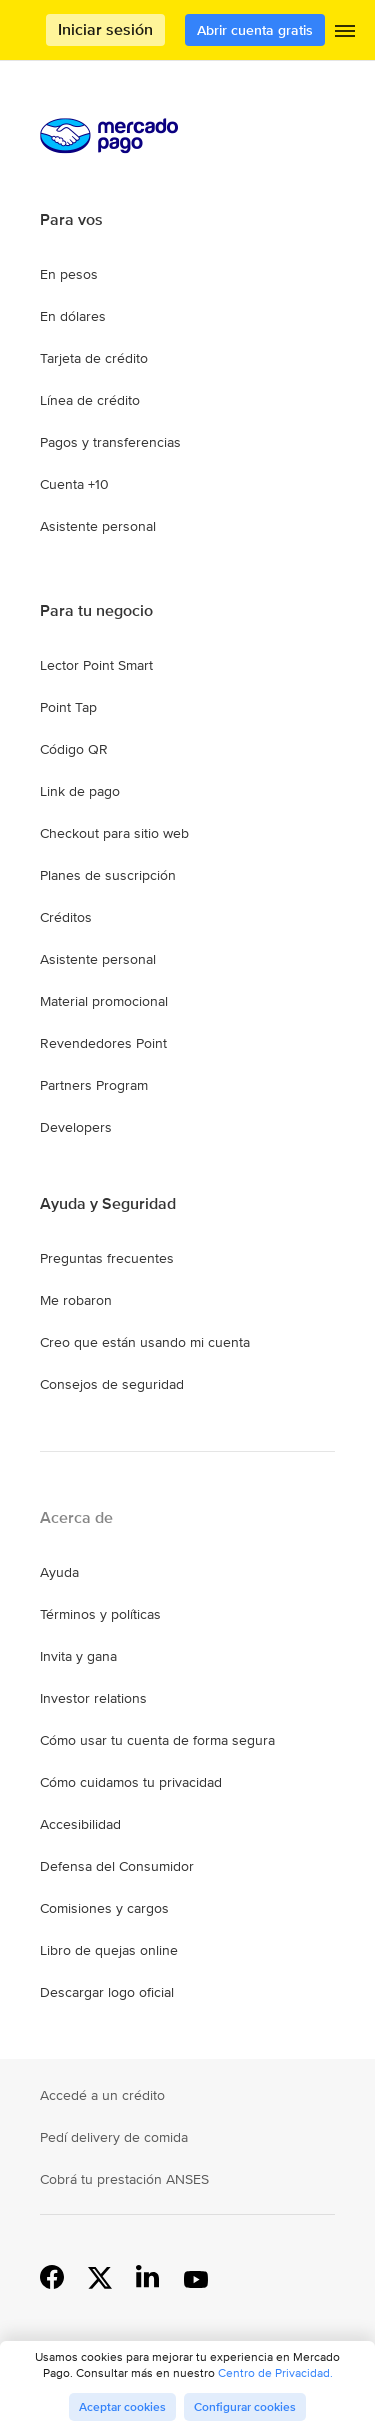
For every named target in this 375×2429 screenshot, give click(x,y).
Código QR (74, 749)
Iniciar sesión (105, 29)
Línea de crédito (90, 400)
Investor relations (93, 1698)
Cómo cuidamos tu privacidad (131, 1782)
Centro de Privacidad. (275, 2372)
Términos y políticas (100, 1614)
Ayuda (59, 1572)
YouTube (196, 2276)
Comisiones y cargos (104, 1908)
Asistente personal (98, 526)
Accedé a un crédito (102, 2095)
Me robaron (76, 1300)
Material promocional (104, 1001)
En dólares (73, 316)
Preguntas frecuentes (107, 1258)
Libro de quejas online (109, 1950)
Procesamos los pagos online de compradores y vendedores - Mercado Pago (45, 30)
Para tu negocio (96, 611)
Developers (76, 1127)
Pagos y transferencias (110, 442)
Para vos (71, 220)
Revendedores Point (103, 1043)
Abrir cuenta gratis (255, 30)
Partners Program (94, 1085)
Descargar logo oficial (107, 1992)
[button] (345, 35)
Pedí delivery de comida (114, 2137)
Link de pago (80, 791)
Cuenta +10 (74, 484)
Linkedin (148, 2276)
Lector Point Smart (96, 665)
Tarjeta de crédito (94, 358)
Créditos (66, 917)
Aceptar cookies (122, 2407)
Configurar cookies (245, 2407)
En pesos (69, 274)
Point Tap (68, 707)
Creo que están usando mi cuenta (145, 1342)
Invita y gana (78, 1656)
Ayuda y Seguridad (108, 1204)
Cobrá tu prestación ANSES (124, 2179)
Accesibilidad (80, 1824)
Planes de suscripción (108, 875)
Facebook (52, 2276)
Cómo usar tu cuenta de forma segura (157, 1740)
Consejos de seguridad (112, 1384)
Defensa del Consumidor (117, 1866)
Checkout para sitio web (114, 833)
